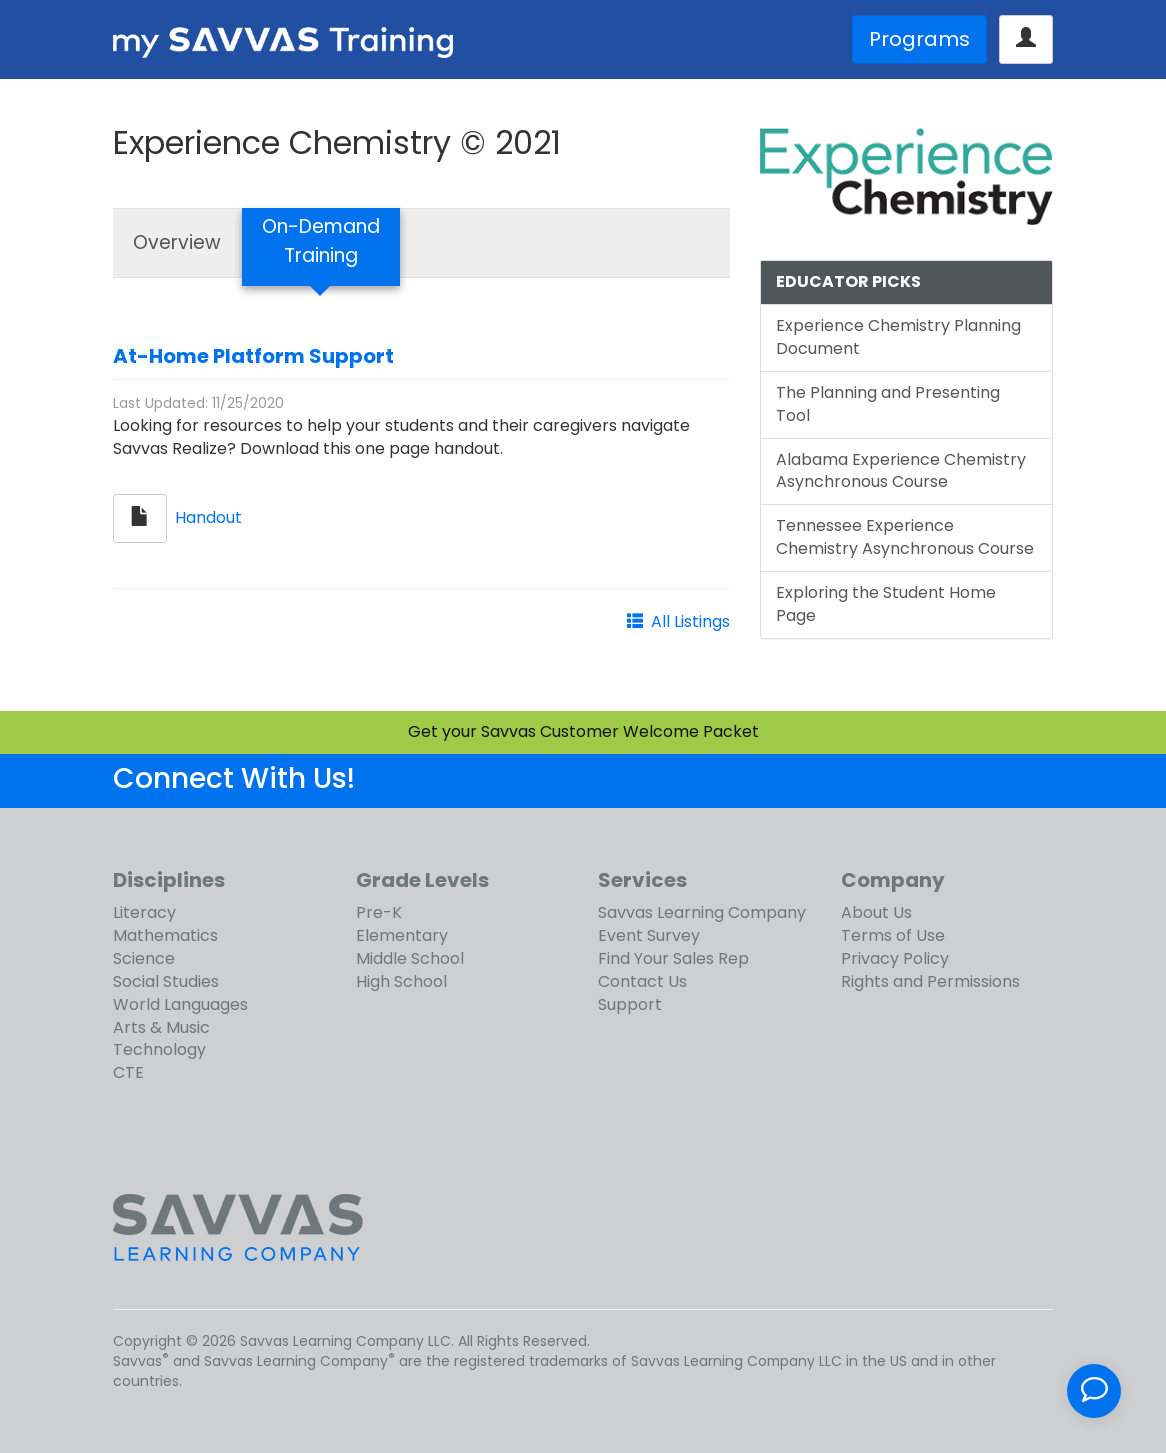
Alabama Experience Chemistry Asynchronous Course (901, 471)
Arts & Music (161, 1027)
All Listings (690, 621)
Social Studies (166, 981)
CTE (128, 1072)
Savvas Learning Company (702, 912)
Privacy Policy (895, 958)
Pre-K (379, 912)
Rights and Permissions (930, 981)
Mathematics (165, 935)
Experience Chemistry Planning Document (898, 337)
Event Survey (649, 935)
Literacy (144, 912)
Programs (919, 39)
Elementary (402, 935)
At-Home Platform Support (253, 356)
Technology (159, 1049)
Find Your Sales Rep (673, 958)
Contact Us (642, 981)
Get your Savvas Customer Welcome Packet (583, 731)
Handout (208, 517)
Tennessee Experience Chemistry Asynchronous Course (905, 537)
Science (144, 958)
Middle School (410, 958)
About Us (876, 912)
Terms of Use (893, 935)
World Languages (180, 1004)
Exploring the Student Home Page (886, 604)
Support (630, 1004)
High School (401, 981)
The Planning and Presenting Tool (888, 404)
